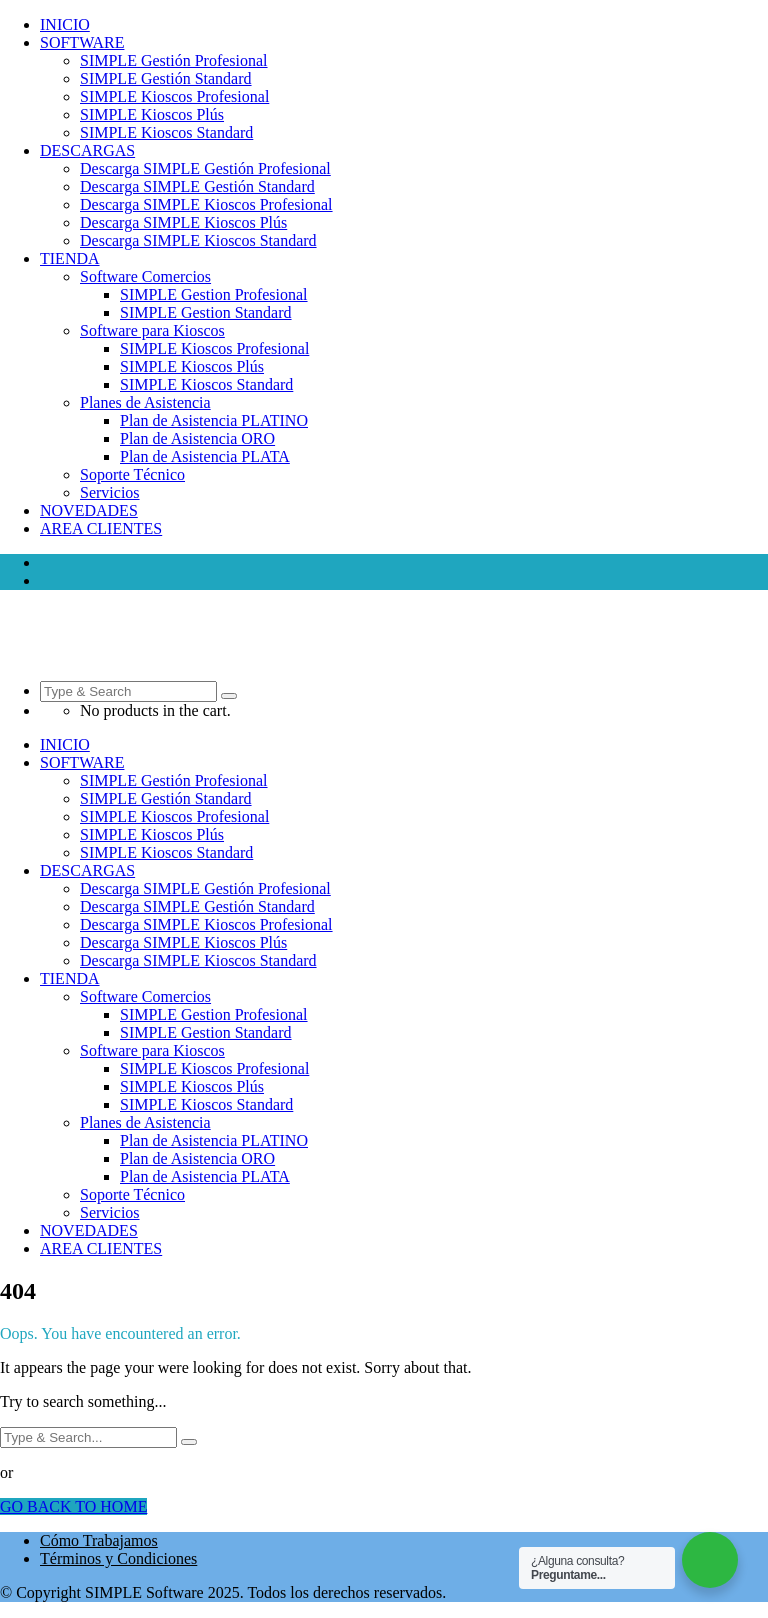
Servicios (110, 492)
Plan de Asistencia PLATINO (214, 420)
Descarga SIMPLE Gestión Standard (197, 186)
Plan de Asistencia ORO (197, 438)
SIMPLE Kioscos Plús (152, 114)
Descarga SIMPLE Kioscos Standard (198, 240)
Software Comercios (145, 276)
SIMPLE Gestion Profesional (214, 294)
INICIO (65, 24)
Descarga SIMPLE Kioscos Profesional (206, 204)
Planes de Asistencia (145, 402)
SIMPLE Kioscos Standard (166, 132)
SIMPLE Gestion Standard (206, 312)
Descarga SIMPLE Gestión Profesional (205, 168)
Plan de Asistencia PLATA (205, 456)
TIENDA (70, 258)
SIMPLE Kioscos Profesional (174, 96)
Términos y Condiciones (118, 1558)
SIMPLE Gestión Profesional (174, 60)
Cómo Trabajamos (99, 1540)
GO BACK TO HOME (73, 1506)
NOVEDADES (89, 510)
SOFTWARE (82, 42)
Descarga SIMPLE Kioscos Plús (183, 222)
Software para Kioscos (152, 330)
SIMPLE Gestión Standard (166, 78)
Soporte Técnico (132, 474)
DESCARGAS (87, 150)
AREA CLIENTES (101, 528)
